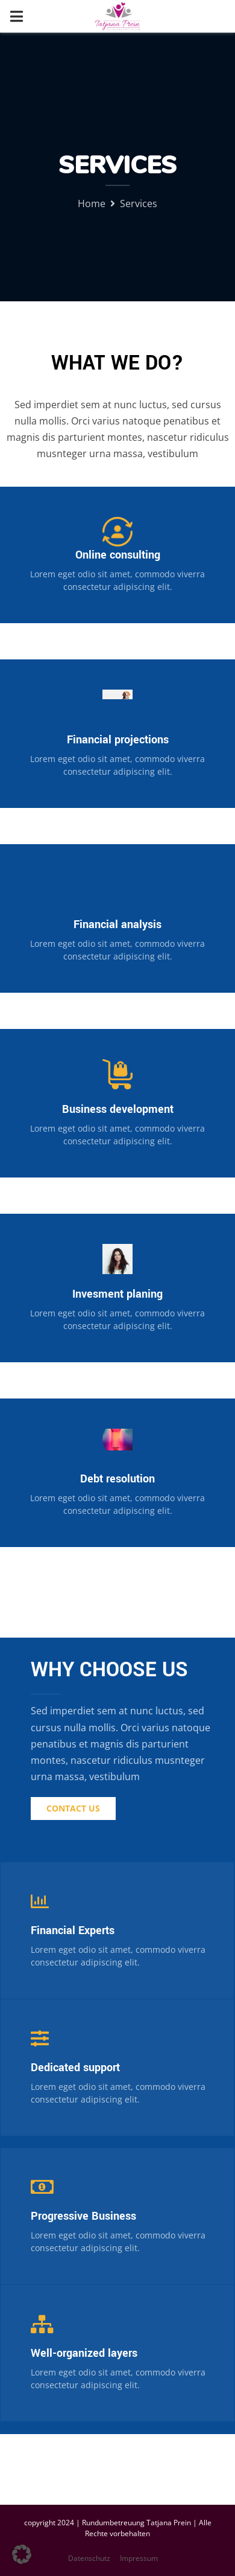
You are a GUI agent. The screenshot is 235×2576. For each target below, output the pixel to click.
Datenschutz (89, 2558)
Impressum (139, 2558)
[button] (21, 2554)
